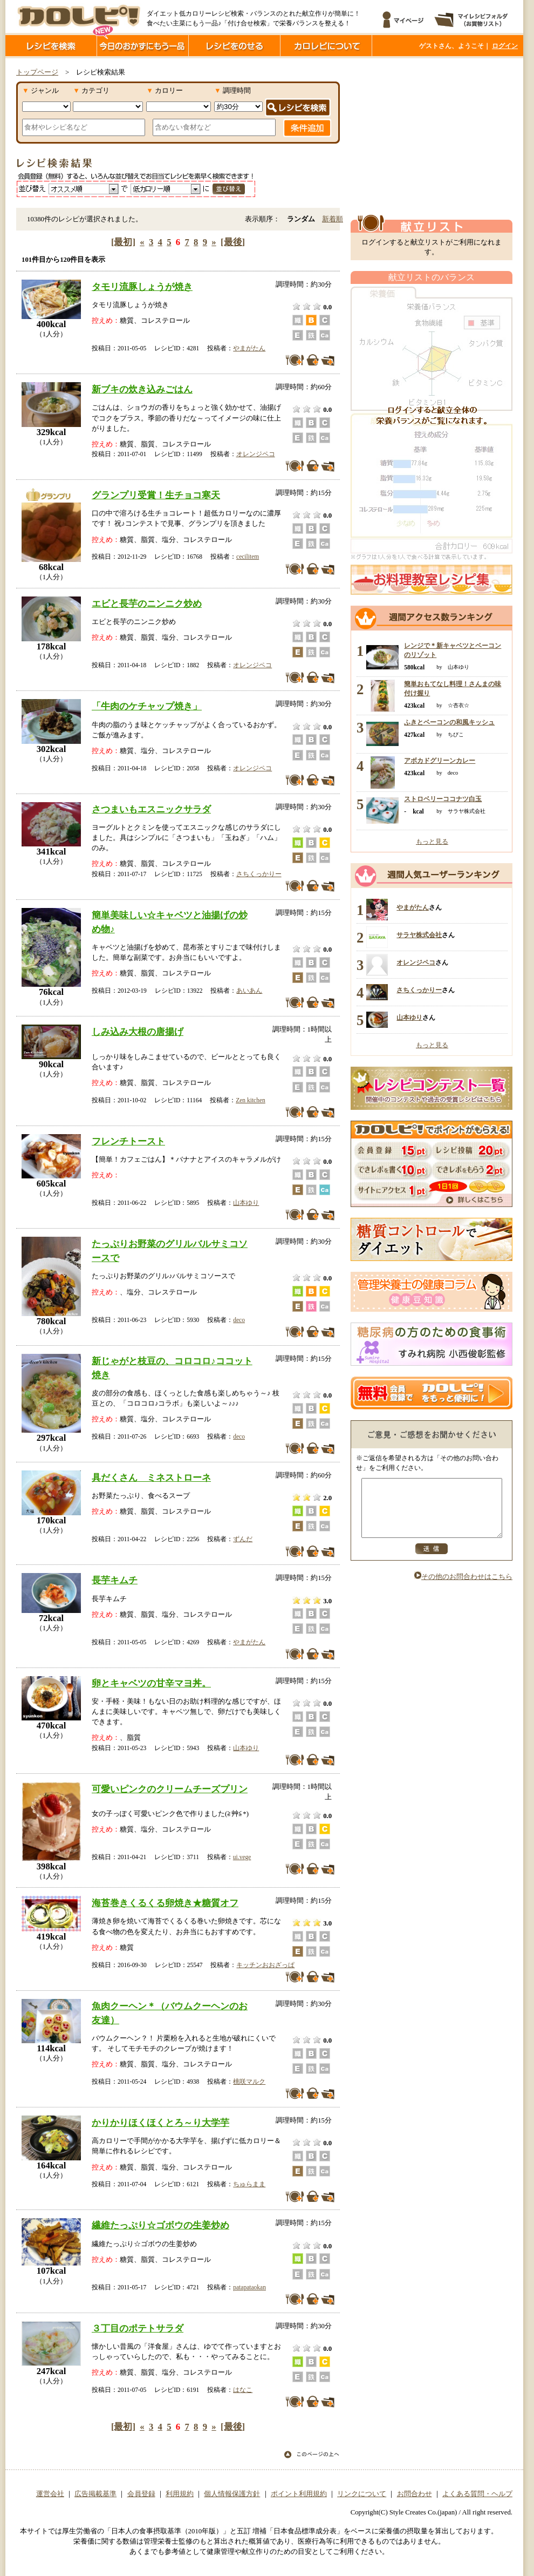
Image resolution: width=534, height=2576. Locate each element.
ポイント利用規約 (299, 2494)
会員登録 (141, 2494)
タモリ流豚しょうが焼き (142, 286)
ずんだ (242, 1539)
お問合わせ (414, 2494)
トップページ (37, 72)
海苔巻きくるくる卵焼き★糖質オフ (165, 1902)
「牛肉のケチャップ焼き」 (147, 706)
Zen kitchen (250, 1100)
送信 (431, 1560)
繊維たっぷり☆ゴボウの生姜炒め (160, 2225)
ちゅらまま (249, 2184)
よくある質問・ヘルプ (477, 2494)
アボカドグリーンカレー (439, 760)
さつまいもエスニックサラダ (151, 809)
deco (239, 1320)
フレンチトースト (128, 1141)
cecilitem (247, 556)
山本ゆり (246, 1202)
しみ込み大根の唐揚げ (137, 1031)
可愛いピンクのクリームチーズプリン (170, 1789)
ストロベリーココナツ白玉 (443, 799)
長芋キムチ (115, 1580)
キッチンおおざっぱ (265, 1965)
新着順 (332, 219)
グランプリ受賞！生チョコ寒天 (156, 495)
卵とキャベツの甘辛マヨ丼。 (151, 1683)
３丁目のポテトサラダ (137, 2328)
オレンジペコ (255, 454)
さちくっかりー (259, 874)
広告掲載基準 (95, 2494)
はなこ (242, 2390)
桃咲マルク (249, 2081)
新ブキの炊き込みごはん (142, 389)
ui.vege (242, 1857)
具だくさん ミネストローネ (151, 1477)
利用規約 (180, 2494)
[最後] (233, 242)
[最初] (123, 242)
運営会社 (50, 2494)
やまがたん (249, 348)
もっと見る (432, 841)
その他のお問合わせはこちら (463, 1588)
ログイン (505, 46)
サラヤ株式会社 (419, 935)
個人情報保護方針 (232, 2494)
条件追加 (307, 128)
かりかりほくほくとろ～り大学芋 (160, 2122)
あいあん (249, 990)
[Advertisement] (431, 136)
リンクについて (361, 2494)
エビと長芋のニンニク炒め (147, 603)
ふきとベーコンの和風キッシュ (449, 722)
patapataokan (249, 2287)
